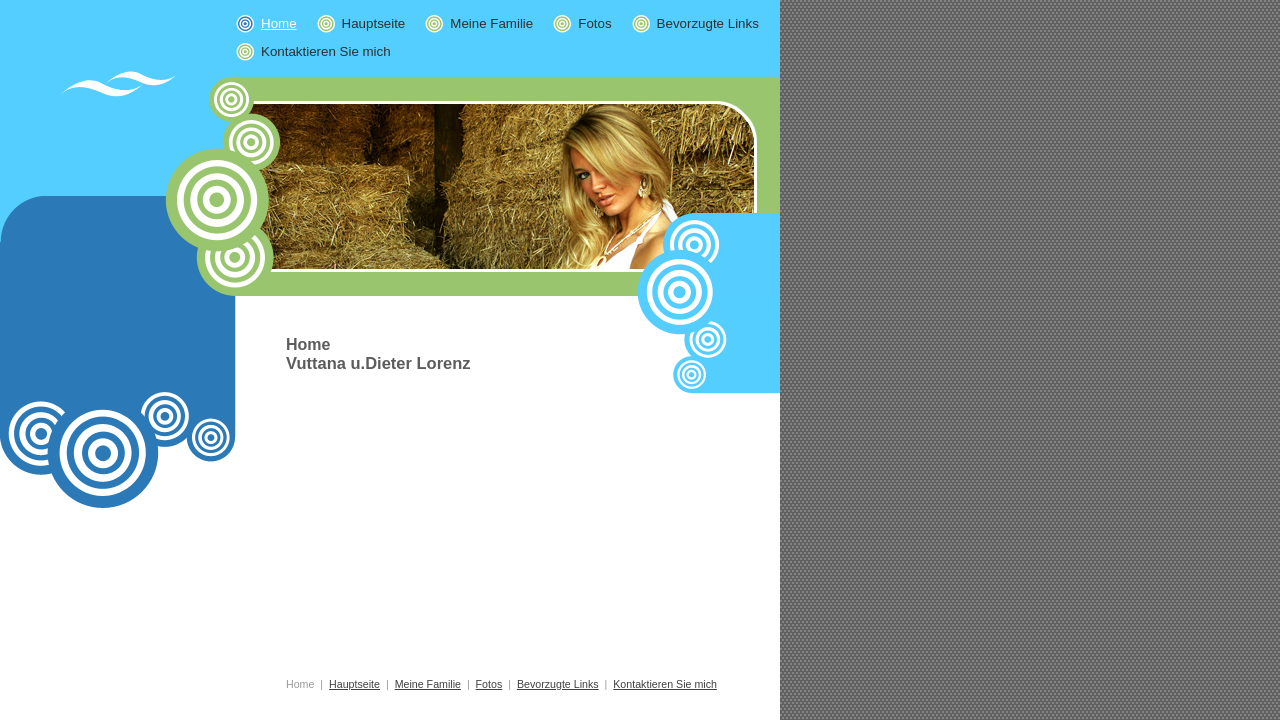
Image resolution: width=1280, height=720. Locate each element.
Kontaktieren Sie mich (313, 51)
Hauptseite (361, 23)
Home (300, 684)
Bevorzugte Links (695, 23)
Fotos (582, 23)
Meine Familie (479, 23)
